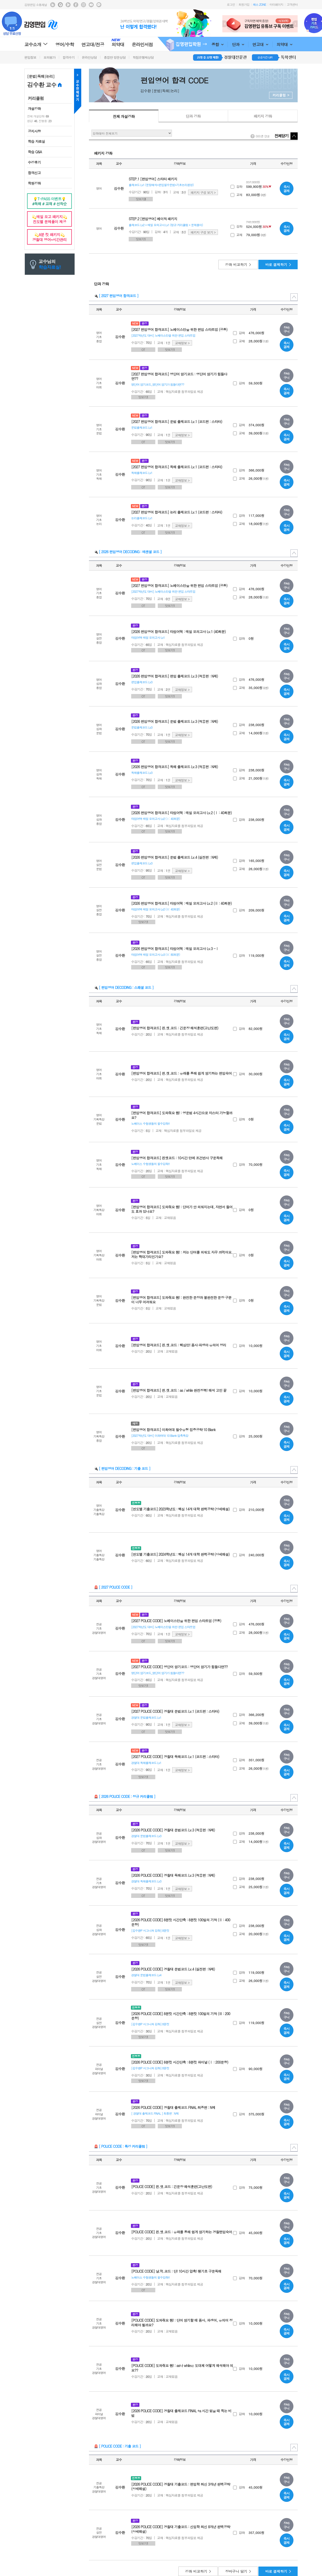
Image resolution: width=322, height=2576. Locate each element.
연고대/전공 (92, 44)
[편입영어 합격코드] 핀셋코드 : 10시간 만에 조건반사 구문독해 (177, 1158)
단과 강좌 (193, 116)
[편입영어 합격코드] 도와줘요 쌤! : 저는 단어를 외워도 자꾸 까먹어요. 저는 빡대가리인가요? (182, 1254)
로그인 (231, 4)
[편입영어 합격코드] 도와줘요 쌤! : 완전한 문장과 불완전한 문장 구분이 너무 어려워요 (181, 1299)
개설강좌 (34, 108)
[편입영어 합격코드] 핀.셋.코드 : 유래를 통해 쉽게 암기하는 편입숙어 (181, 1073)
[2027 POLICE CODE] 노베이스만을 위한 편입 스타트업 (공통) (176, 1620)
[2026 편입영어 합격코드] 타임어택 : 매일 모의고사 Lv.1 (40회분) (178, 631)
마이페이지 (276, 4)
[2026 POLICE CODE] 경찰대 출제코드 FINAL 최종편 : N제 (173, 2107)
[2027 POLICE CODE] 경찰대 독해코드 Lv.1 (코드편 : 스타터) (175, 1756)
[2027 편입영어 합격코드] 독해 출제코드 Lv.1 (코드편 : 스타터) (176, 467)
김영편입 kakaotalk (98, 4)
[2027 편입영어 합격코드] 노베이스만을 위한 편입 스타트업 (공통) (179, 329)
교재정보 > (182, 343)
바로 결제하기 (276, 264)
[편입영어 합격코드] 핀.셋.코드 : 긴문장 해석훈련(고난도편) (174, 1028)
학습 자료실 (36, 141)
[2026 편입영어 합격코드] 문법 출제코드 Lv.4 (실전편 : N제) (174, 857)
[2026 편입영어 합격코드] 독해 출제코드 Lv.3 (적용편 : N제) (174, 766)
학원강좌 (34, 183)
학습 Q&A (35, 151)
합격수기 (69, 57)
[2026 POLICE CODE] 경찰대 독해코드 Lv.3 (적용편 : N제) (173, 1875)
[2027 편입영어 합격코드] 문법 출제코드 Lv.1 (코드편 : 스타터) (176, 421)
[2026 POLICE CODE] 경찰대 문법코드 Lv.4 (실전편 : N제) (173, 1969)
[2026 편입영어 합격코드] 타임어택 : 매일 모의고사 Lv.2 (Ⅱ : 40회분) (181, 903)
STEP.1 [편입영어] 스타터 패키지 (153, 179)
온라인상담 (89, 57)
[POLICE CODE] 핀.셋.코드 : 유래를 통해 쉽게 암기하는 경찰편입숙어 (181, 2232)
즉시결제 (286, 188)
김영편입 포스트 (60, 4)
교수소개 (36, 44)
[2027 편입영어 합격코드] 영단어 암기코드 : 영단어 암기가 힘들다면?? (179, 376)
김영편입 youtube (91, 4)
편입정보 (30, 57)
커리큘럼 (36, 98)
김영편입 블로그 (52, 4)
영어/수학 (64, 44)
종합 (217, 44)
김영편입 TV (68, 4)
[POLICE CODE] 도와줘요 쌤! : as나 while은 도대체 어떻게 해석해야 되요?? (182, 2367)
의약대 (284, 44)
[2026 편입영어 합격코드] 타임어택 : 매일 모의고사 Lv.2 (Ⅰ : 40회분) (181, 812)
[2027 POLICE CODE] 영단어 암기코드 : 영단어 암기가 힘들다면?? (179, 1666)
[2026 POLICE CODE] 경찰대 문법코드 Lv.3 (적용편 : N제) (173, 1830)
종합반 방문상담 (114, 57)
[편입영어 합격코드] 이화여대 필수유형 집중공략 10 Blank (173, 1429)
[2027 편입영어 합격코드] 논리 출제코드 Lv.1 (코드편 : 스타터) (176, 512)
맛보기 (141, 199)
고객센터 (292, 4)
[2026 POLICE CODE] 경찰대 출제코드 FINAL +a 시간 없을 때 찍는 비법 (181, 2413)
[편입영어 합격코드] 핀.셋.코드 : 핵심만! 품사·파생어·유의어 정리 (178, 1345)
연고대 (260, 44)
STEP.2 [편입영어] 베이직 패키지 (153, 218)
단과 (238, 44)
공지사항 (34, 131)
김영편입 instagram (83, 4)
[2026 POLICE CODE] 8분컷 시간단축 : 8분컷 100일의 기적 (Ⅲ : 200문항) (180, 2015)
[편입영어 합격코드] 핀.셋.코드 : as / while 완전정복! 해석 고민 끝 (178, 1390)
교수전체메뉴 (77, 91)
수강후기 (34, 162)
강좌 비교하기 (236, 264)
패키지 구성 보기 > (202, 192)
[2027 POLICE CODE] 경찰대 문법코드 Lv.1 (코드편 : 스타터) (175, 1711)
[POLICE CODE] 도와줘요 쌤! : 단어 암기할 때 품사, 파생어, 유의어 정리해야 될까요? (181, 2322)
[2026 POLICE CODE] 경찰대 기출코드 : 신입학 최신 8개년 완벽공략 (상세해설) (180, 2528)
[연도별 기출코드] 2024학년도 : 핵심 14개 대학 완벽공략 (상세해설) (180, 1554)
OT (143, 349)
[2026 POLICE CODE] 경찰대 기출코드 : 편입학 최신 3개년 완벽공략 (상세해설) (180, 2486)
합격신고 (34, 172)
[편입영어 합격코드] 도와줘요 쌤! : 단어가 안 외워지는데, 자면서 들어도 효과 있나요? (182, 1209)
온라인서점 (142, 44)
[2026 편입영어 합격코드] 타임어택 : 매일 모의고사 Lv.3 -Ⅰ (175, 948)
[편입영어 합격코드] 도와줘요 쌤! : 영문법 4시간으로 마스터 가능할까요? (181, 1115)
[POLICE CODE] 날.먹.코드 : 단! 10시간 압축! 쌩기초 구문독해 (176, 2271)
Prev (225, 23)
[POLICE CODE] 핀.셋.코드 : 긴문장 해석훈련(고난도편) (171, 2186)
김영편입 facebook (75, 4)
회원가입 (244, 4)
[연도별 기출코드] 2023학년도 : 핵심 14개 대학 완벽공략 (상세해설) (180, 1509)
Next (295, 23)
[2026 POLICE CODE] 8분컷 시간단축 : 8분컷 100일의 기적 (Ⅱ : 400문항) (180, 1922)
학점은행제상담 (143, 57)
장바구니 (286, 329)
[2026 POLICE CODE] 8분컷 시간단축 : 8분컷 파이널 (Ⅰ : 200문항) (179, 2062)
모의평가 (49, 57)
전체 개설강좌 (124, 116)
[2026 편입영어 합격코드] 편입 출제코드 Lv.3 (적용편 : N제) (174, 676)
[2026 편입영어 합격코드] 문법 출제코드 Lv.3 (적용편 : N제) (174, 721)
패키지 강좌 (262, 116)
